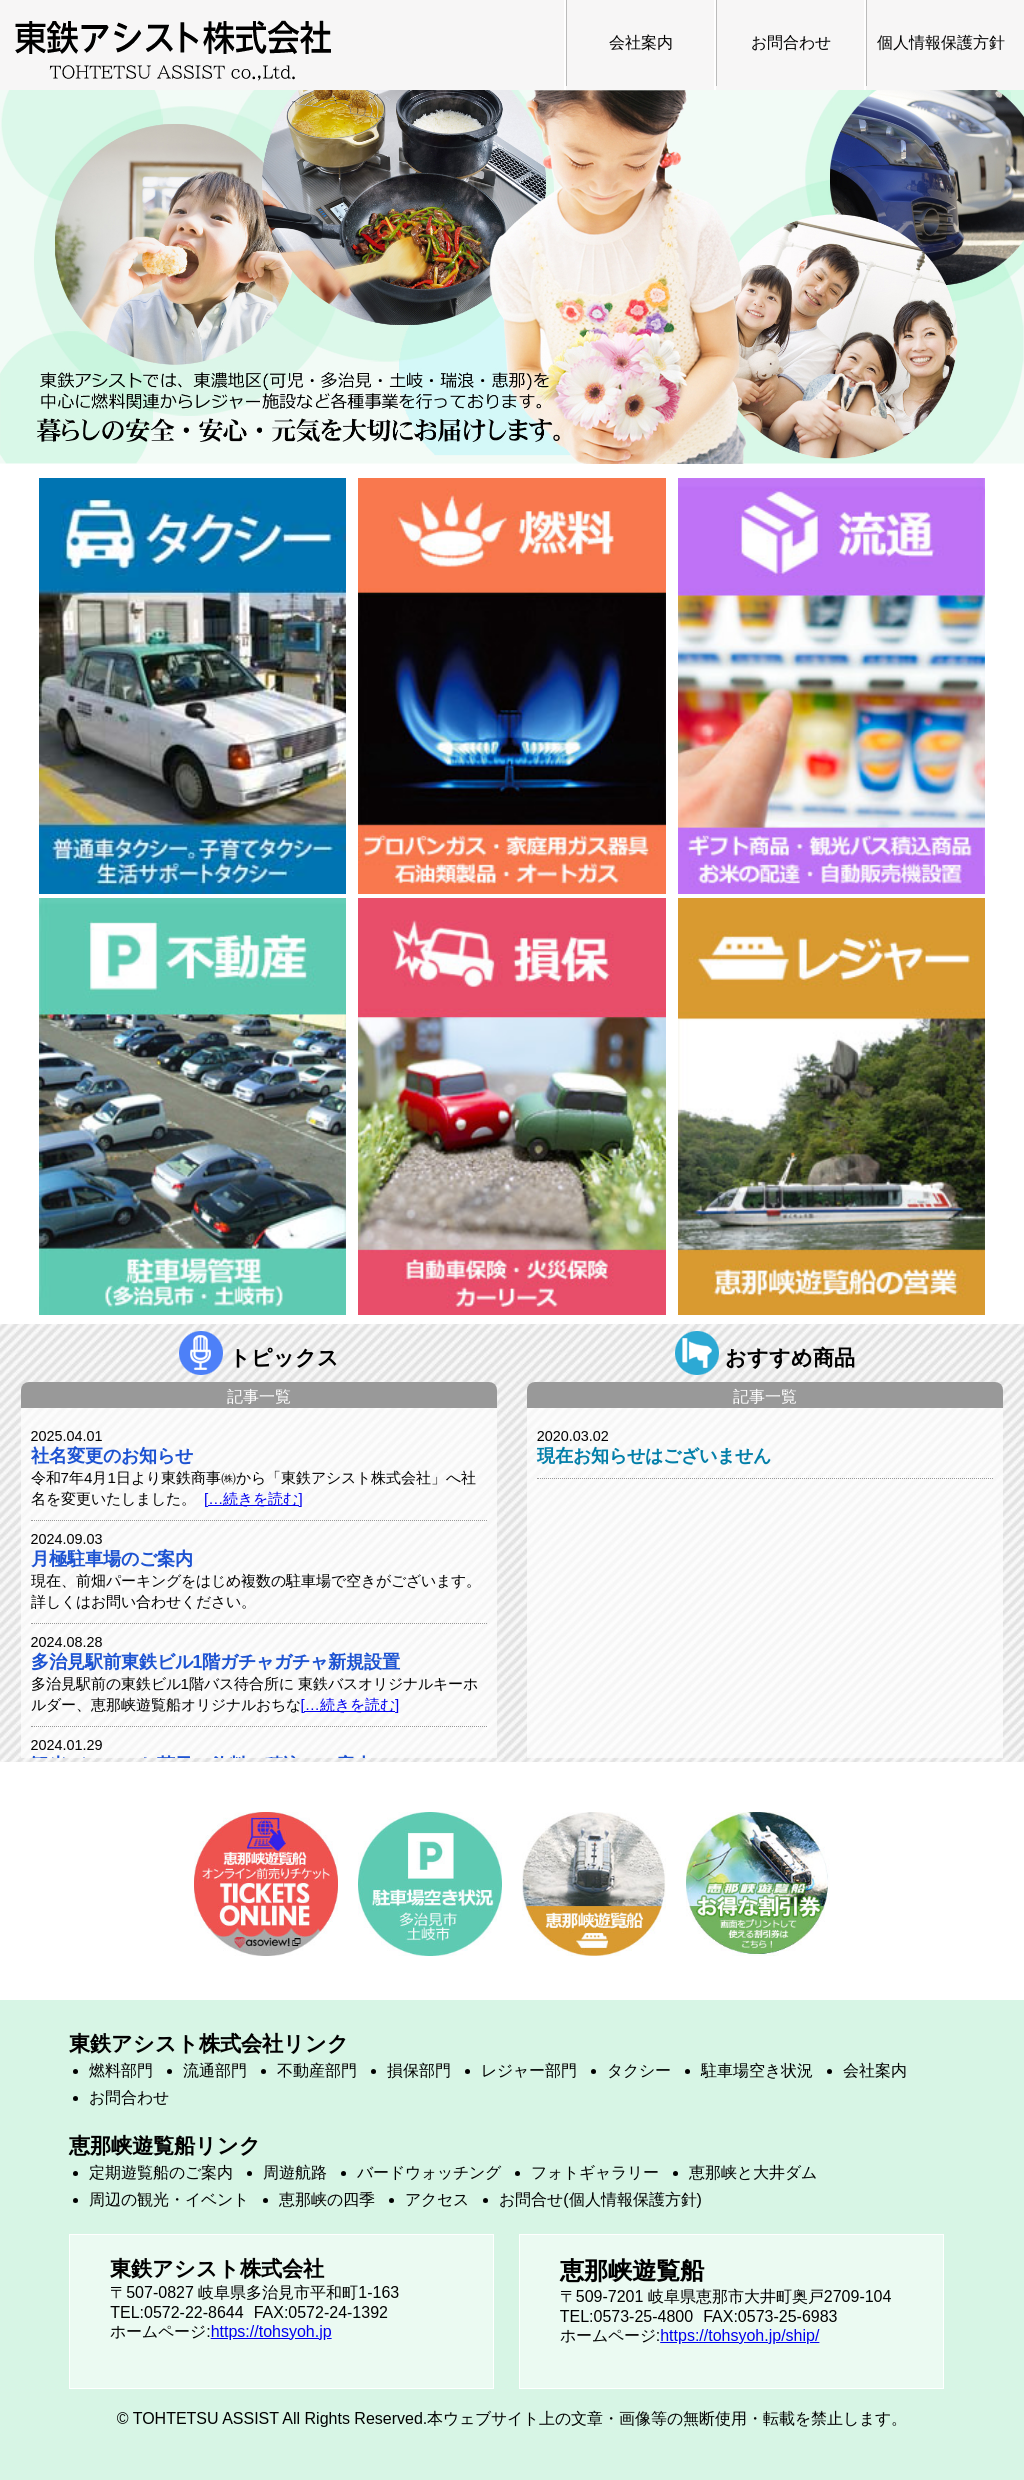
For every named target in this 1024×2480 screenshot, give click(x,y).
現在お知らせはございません (654, 1456)
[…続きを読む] (253, 1498)
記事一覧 (259, 1396)
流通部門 (215, 2070)
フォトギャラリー (595, 2172)
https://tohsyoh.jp (271, 2331)
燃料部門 (121, 2070)
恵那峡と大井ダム (753, 2172)
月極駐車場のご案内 (112, 1559)
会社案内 (641, 42)
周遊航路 (295, 2172)
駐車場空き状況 (757, 2070)
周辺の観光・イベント (169, 2199)
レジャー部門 (529, 2070)
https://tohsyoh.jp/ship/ (739, 2335)
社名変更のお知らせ (112, 1456)
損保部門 (419, 2070)
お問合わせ (791, 42)
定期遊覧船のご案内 (161, 2172)
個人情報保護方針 (941, 42)
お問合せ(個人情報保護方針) (600, 2199)
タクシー (639, 2070)
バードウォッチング (429, 2172)
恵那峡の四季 (327, 2199)
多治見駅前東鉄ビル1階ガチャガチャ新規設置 (216, 1662)
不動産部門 (317, 2070)
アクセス (437, 2199)
